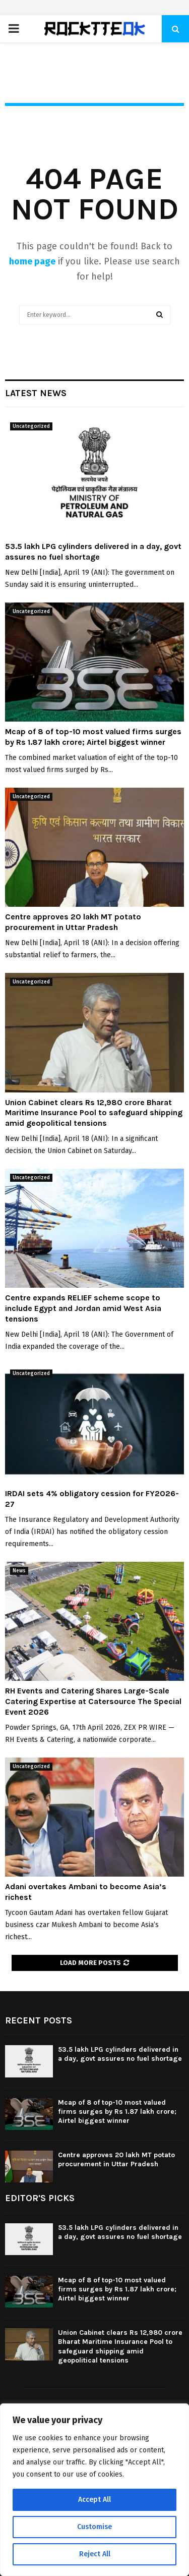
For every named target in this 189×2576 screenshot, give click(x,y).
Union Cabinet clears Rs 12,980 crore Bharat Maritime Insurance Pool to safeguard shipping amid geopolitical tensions (93, 1113)
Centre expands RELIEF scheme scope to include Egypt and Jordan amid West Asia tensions (83, 1308)
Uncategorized (31, 426)
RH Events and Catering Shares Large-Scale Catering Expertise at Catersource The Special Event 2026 (93, 1701)
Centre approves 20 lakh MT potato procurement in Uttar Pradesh (73, 922)
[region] (94, 2489)
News (19, 1571)
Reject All (94, 2554)
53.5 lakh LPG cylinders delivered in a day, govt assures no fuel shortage (93, 551)
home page (32, 261)
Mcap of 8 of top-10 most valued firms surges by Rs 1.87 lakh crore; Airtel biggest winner (93, 737)
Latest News (36, 393)
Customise (94, 2527)
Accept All (94, 2499)
